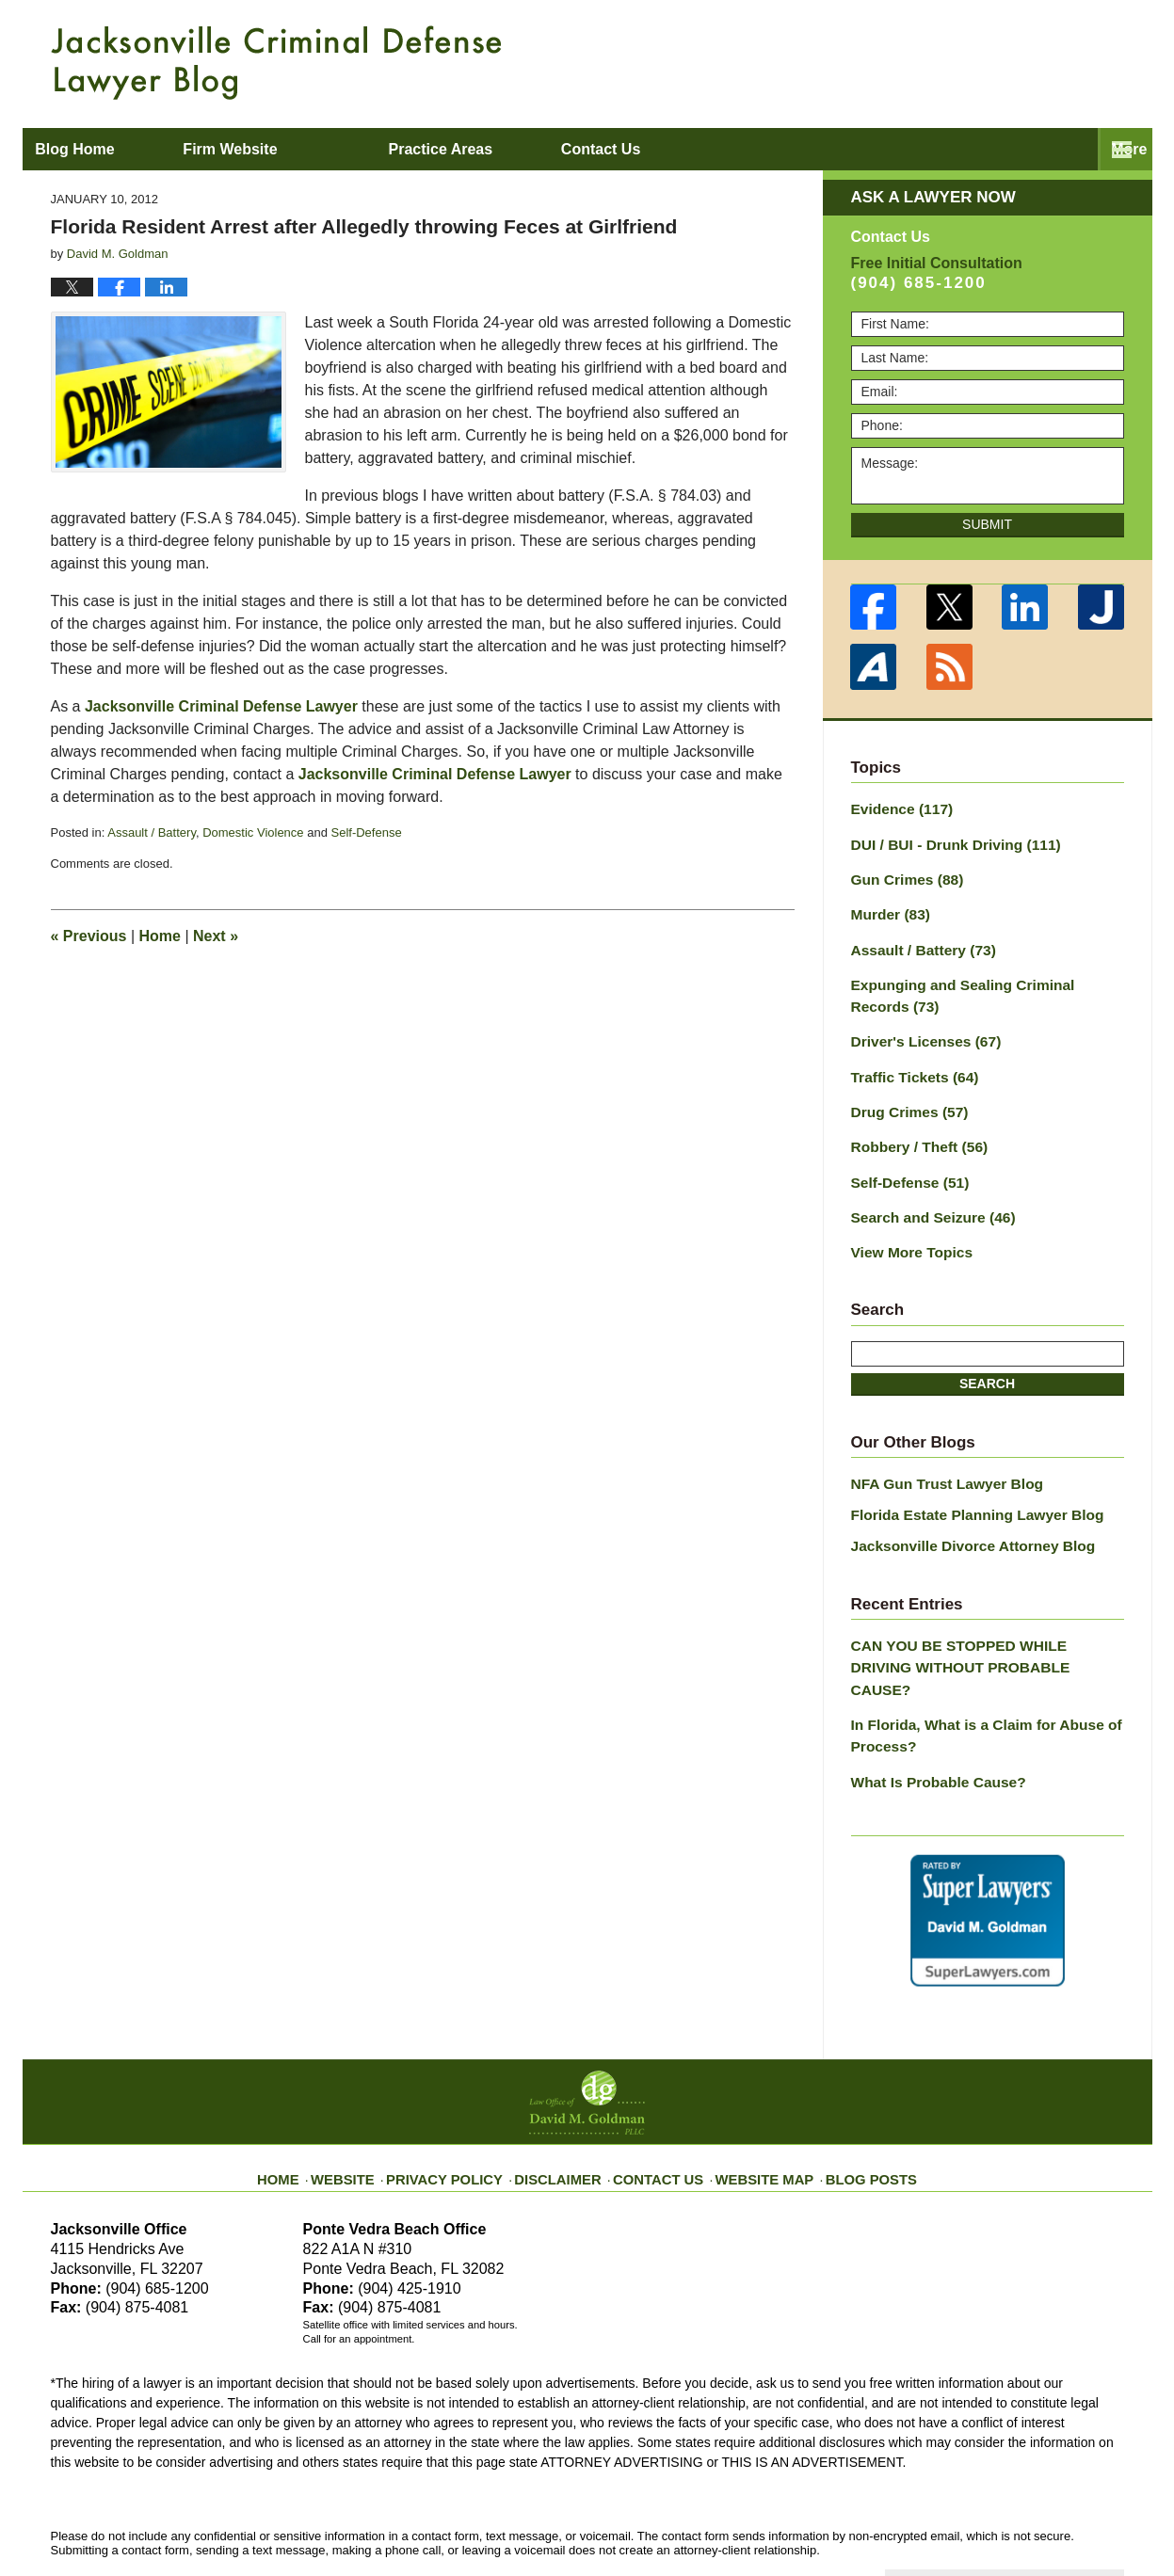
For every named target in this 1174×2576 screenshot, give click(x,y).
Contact (1018, 149)
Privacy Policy (465, 2098)
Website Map (752, 2098)
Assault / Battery (151, 832)
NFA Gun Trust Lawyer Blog (938, 1452)
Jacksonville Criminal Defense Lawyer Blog (276, 62)
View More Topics (906, 1222)
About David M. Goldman (778, 149)
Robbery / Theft (912, 1123)
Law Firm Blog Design (1034, 2518)
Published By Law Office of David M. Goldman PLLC (1001, 61)
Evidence (897, 807)
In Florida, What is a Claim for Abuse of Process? (973, 1670)
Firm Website (315, 149)
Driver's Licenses (919, 1024)
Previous (89, 936)
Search (987, 1353)
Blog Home (117, 149)
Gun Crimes (902, 873)
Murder (887, 906)
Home (160, 936)
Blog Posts (847, 2098)
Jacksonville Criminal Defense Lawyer (221, 706)
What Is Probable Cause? (930, 1712)
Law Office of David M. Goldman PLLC (257, 2517)
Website (373, 2098)
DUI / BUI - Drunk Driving (945, 840)
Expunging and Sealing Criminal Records (980, 982)
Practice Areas (526, 149)
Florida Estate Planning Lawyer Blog (965, 1481)
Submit (987, 524)
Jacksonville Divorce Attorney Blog (961, 1510)
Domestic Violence (252, 832)
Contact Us (657, 2098)
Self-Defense (366, 832)
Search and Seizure (925, 1189)
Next (215, 936)
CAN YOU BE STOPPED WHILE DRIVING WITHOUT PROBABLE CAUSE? (977, 1617)
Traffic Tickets (909, 1057)
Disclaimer (566, 2098)
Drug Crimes (904, 1090)
